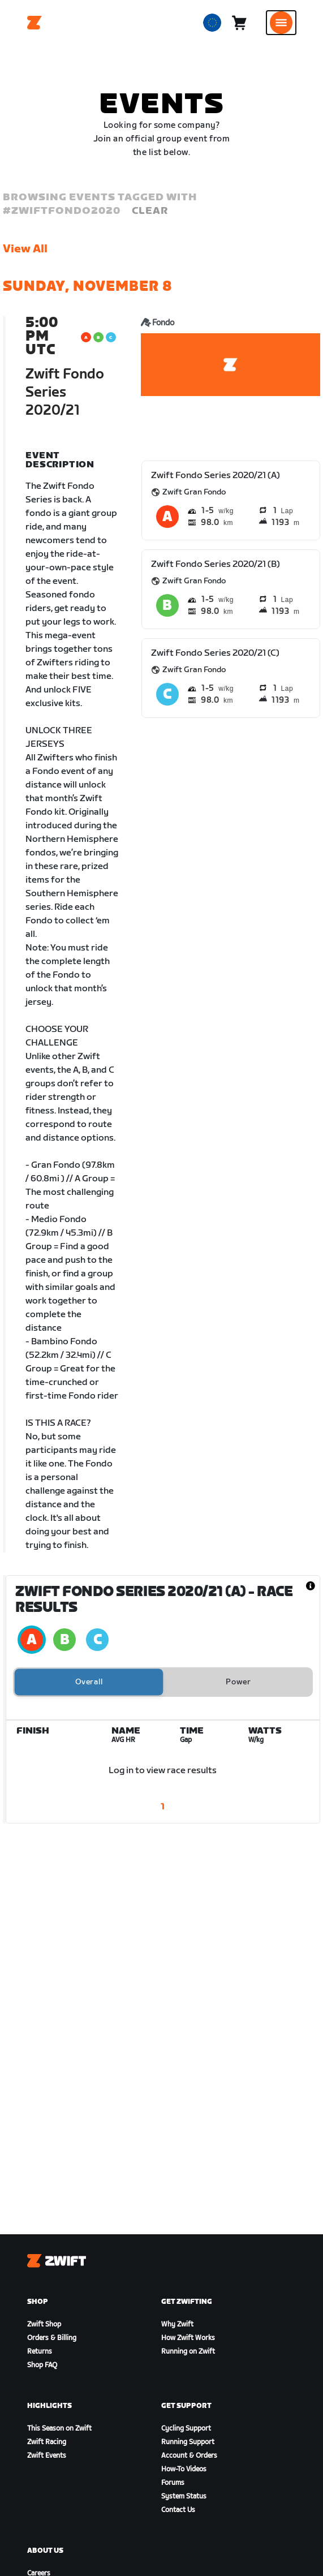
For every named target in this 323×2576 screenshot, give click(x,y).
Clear (150, 211)
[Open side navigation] (281, 23)
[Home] (34, 22)
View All (25, 249)
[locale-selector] (212, 23)
